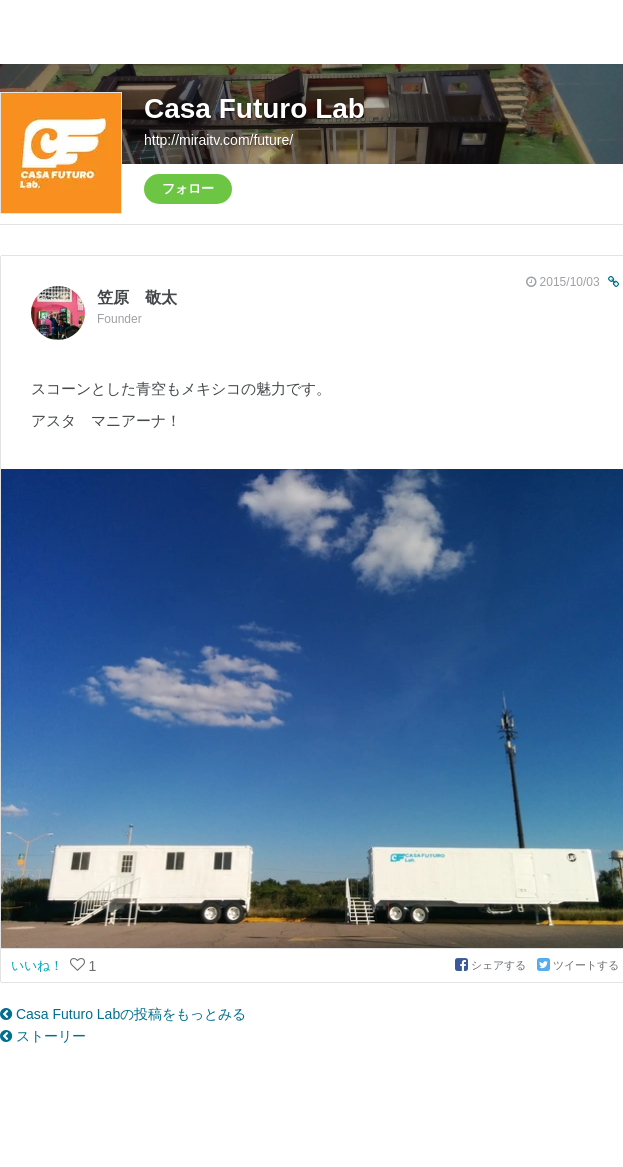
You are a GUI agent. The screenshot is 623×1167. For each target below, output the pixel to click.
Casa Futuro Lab (254, 108)
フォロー (188, 188)
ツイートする (578, 965)
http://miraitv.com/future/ (218, 140)
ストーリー (43, 1036)
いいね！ (39, 965)
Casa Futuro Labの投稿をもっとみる (123, 1014)
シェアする (492, 965)
